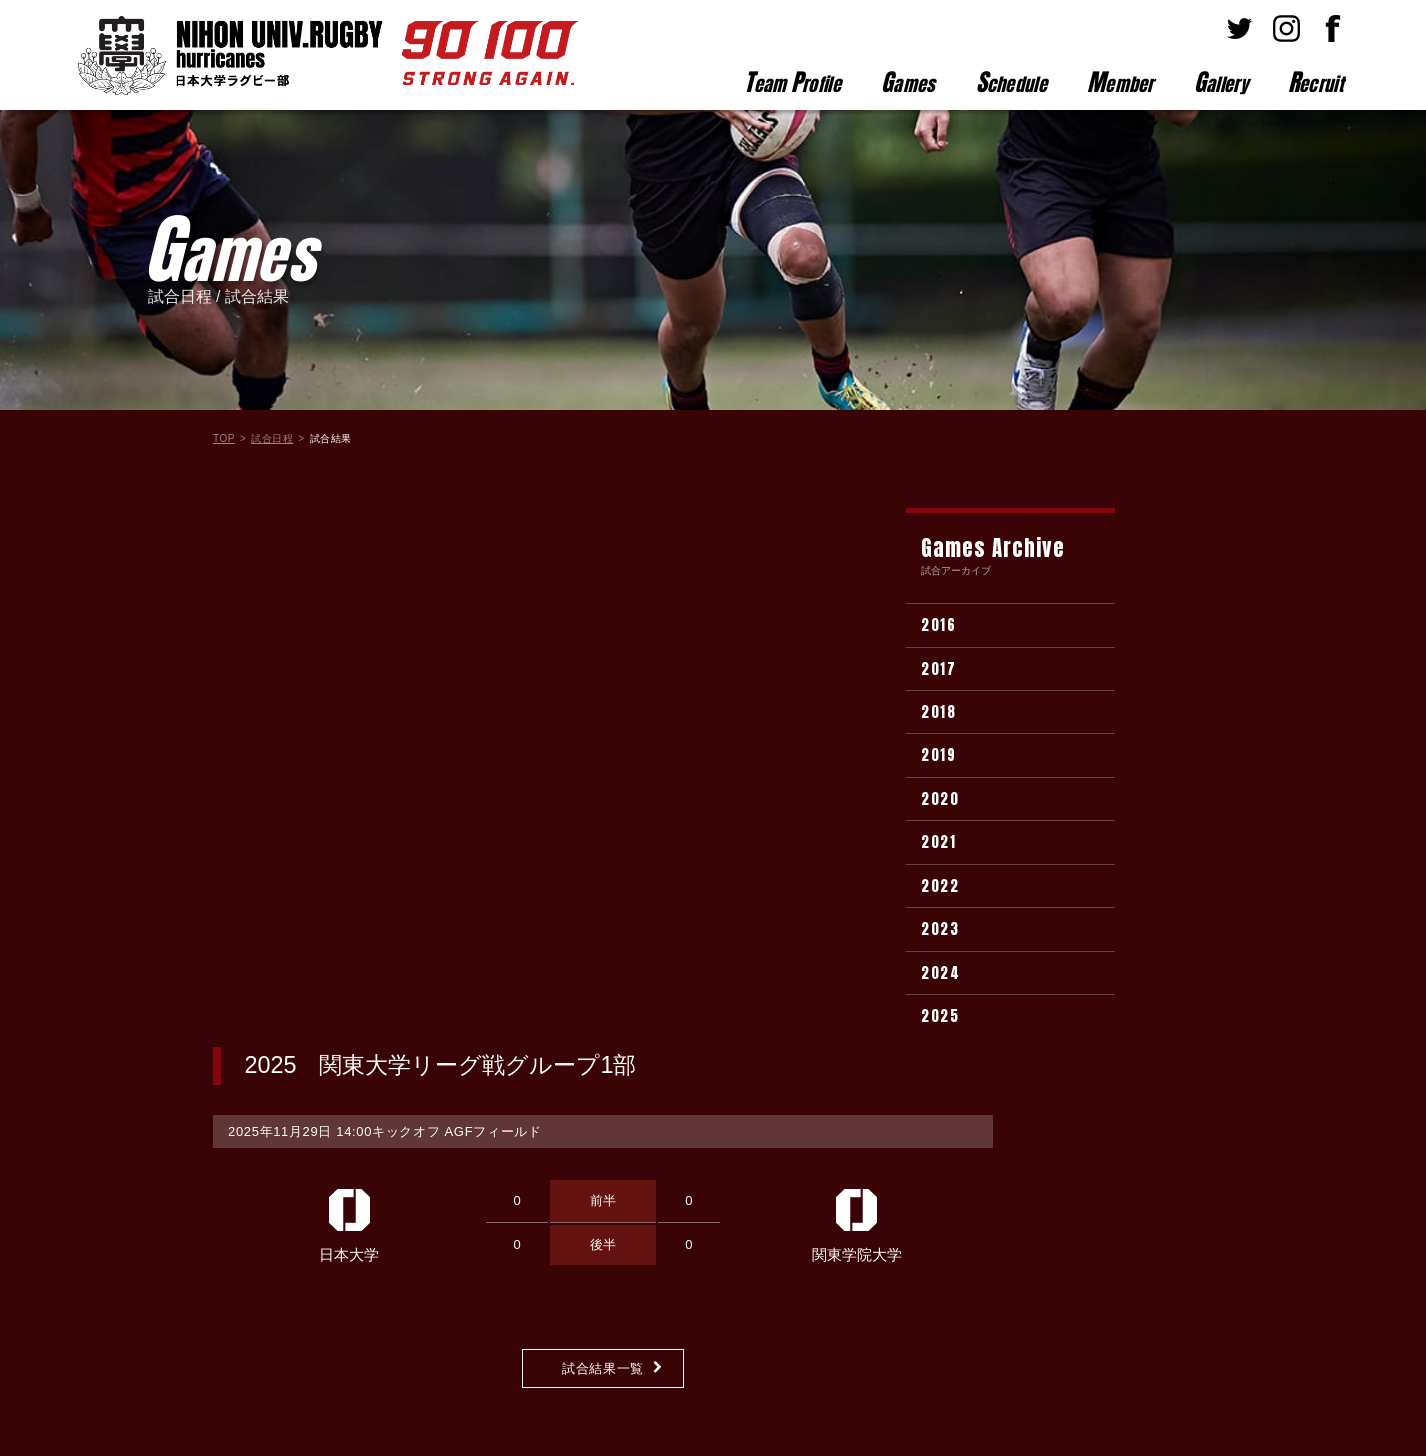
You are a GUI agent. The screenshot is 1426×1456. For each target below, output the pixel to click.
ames (908, 82)
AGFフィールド (493, 591)
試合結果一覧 (603, 828)
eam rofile (792, 82)
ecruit (1315, 82)
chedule (1011, 82)
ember (1120, 82)
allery (1221, 82)
